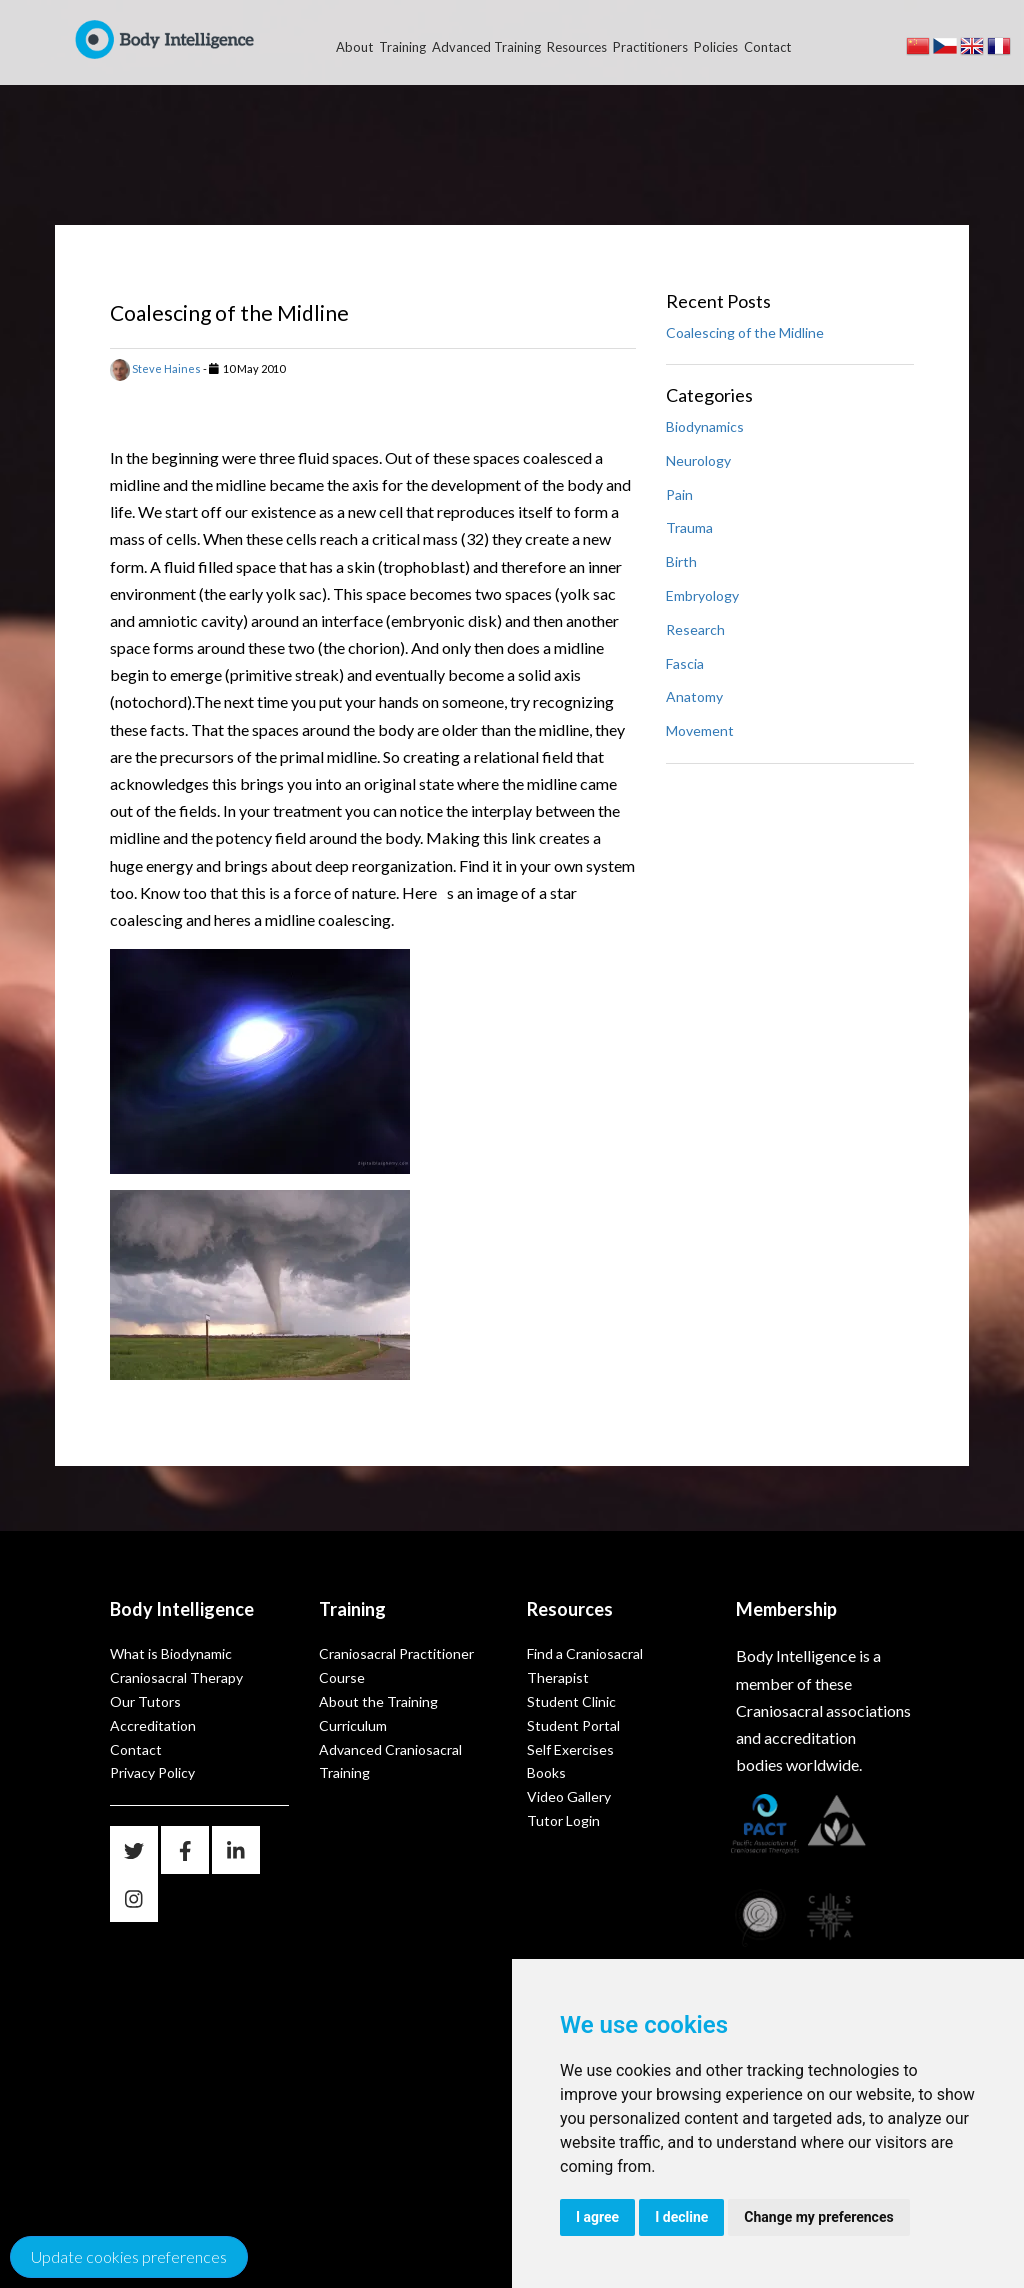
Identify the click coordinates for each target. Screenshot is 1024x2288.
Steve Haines (155, 368)
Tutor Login (563, 1820)
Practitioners (650, 47)
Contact (767, 47)
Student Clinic (571, 1701)
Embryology (702, 595)
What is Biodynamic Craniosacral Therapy (176, 1665)
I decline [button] (681, 2217)
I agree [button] (597, 2217)
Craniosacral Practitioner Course (396, 1665)
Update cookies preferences (129, 2256)
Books (546, 1772)
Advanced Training (486, 47)
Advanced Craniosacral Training (390, 1761)
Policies (716, 47)
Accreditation (153, 1725)
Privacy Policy (152, 1772)
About (354, 47)
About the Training (378, 1701)
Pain (679, 494)
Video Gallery (569, 1796)
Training (402, 47)
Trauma (689, 527)
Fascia (685, 663)
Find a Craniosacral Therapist (585, 1665)
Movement (700, 730)
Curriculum (353, 1725)
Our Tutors (145, 1701)
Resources (577, 47)
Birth (681, 561)
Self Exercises (570, 1749)
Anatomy (694, 696)
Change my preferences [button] (818, 2217)
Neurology (698, 460)
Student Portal (573, 1725)
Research (695, 629)
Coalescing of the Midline (745, 332)
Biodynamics (705, 426)
